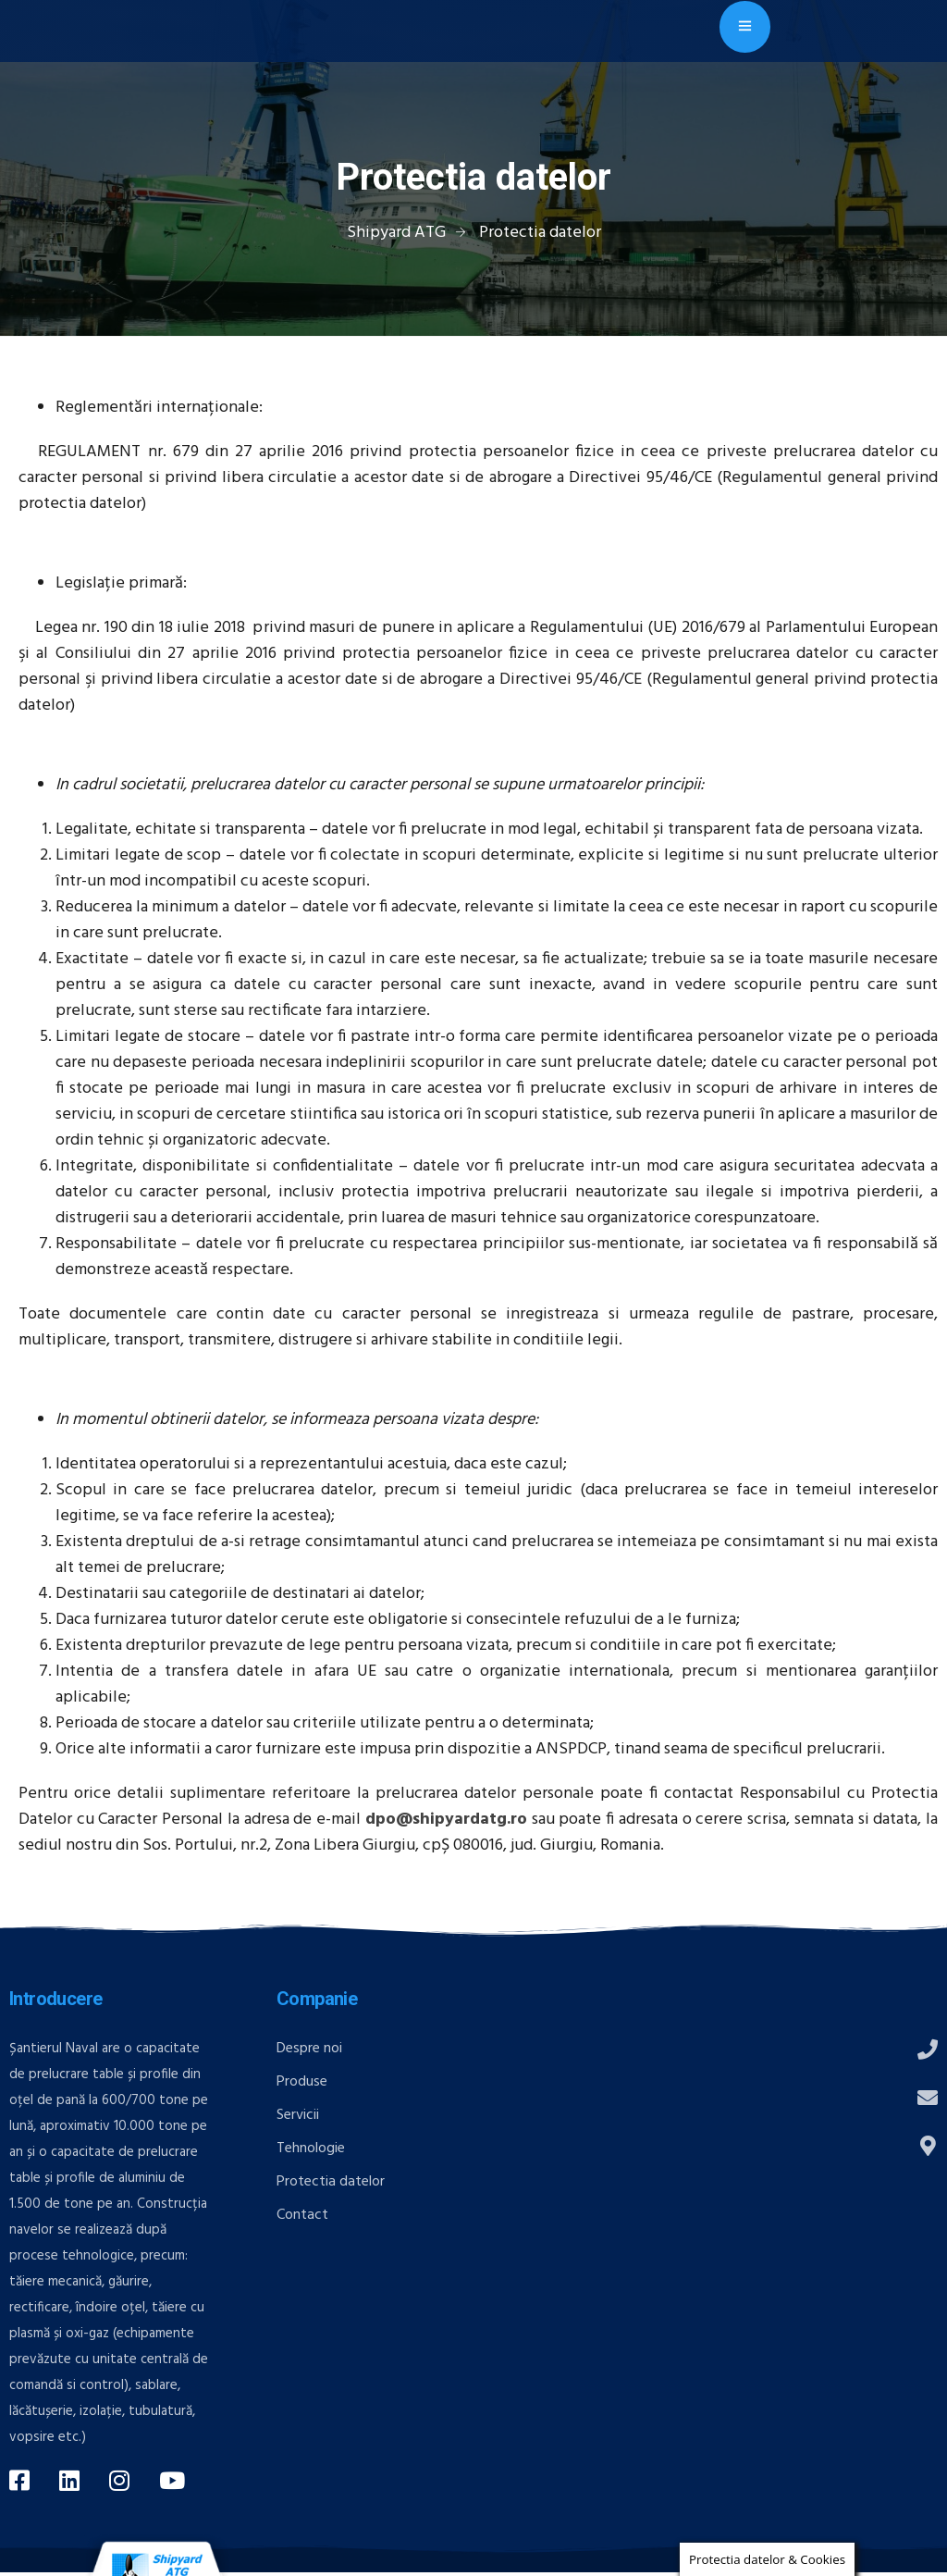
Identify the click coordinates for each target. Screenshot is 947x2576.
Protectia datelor (331, 2182)
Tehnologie (311, 2148)
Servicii (298, 2115)
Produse (302, 2082)
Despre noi (309, 2049)
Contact (302, 2215)
